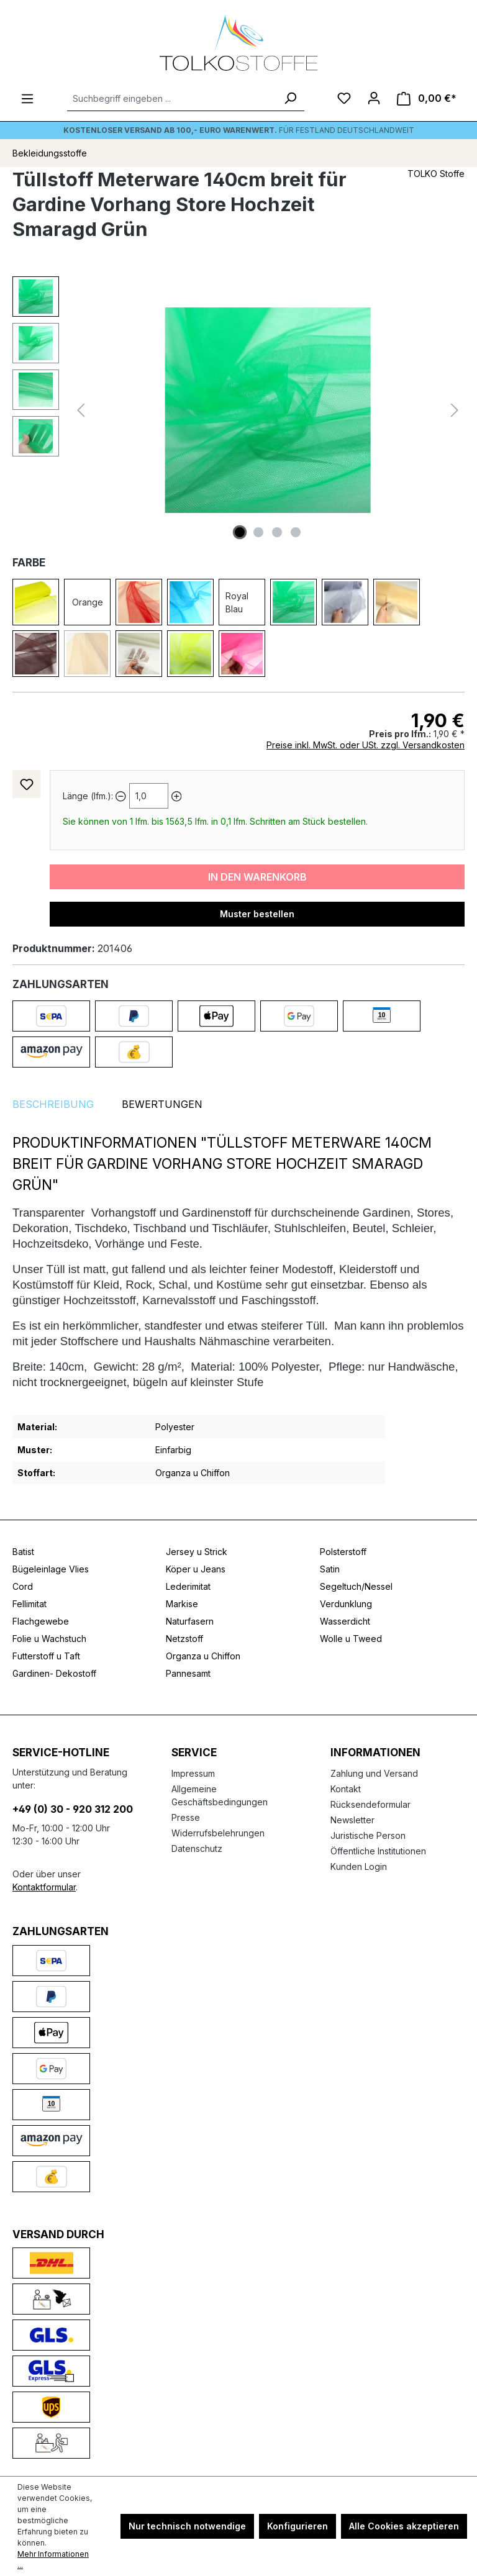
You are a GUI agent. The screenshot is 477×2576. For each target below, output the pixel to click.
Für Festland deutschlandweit (238, 130)
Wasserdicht (345, 1621)
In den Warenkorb (257, 877)
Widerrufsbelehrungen (218, 1833)
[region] (238, 409)
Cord (22, 1586)
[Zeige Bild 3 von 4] (277, 532)
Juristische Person (368, 1835)
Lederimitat (188, 1586)
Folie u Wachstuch (49, 1638)
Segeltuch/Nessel (356, 1586)
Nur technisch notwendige (187, 2526)
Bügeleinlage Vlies (50, 1569)
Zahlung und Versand (374, 1773)
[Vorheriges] (80, 410)
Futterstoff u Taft (46, 1656)
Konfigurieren (297, 2526)
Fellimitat (29, 1604)
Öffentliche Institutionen (378, 1851)
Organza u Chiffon (203, 1656)
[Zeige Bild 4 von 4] (296, 532)
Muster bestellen (257, 914)
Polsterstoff (343, 1551)
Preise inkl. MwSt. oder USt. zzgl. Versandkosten (365, 745)
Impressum (193, 1773)
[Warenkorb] (427, 98)
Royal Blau (236, 602)
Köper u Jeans (195, 1569)
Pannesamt (188, 1673)
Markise (182, 1604)
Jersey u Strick (196, 1551)
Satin (330, 1569)
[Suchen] (290, 98)
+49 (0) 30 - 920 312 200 (72, 1809)
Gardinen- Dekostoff (54, 1673)
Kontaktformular (44, 1887)
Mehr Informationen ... (53, 2559)
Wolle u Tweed (351, 1638)
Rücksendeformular (370, 1804)
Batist (23, 1551)
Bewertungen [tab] (162, 1104)
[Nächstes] (454, 410)
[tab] (53, 1104)
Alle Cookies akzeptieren (404, 2526)
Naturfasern (190, 1621)
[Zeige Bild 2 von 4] (258, 532)
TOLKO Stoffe (436, 173)
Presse (185, 1817)
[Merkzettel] (344, 98)
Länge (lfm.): (88, 796)
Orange (87, 602)
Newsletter (352, 1820)
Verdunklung (346, 1604)
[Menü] (27, 98)
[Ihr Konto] (374, 98)
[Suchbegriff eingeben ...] (171, 98)
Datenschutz (196, 1848)
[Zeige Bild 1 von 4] (240, 532)
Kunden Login (358, 1866)
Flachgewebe (40, 1621)
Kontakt (345, 1789)
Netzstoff (184, 1638)
